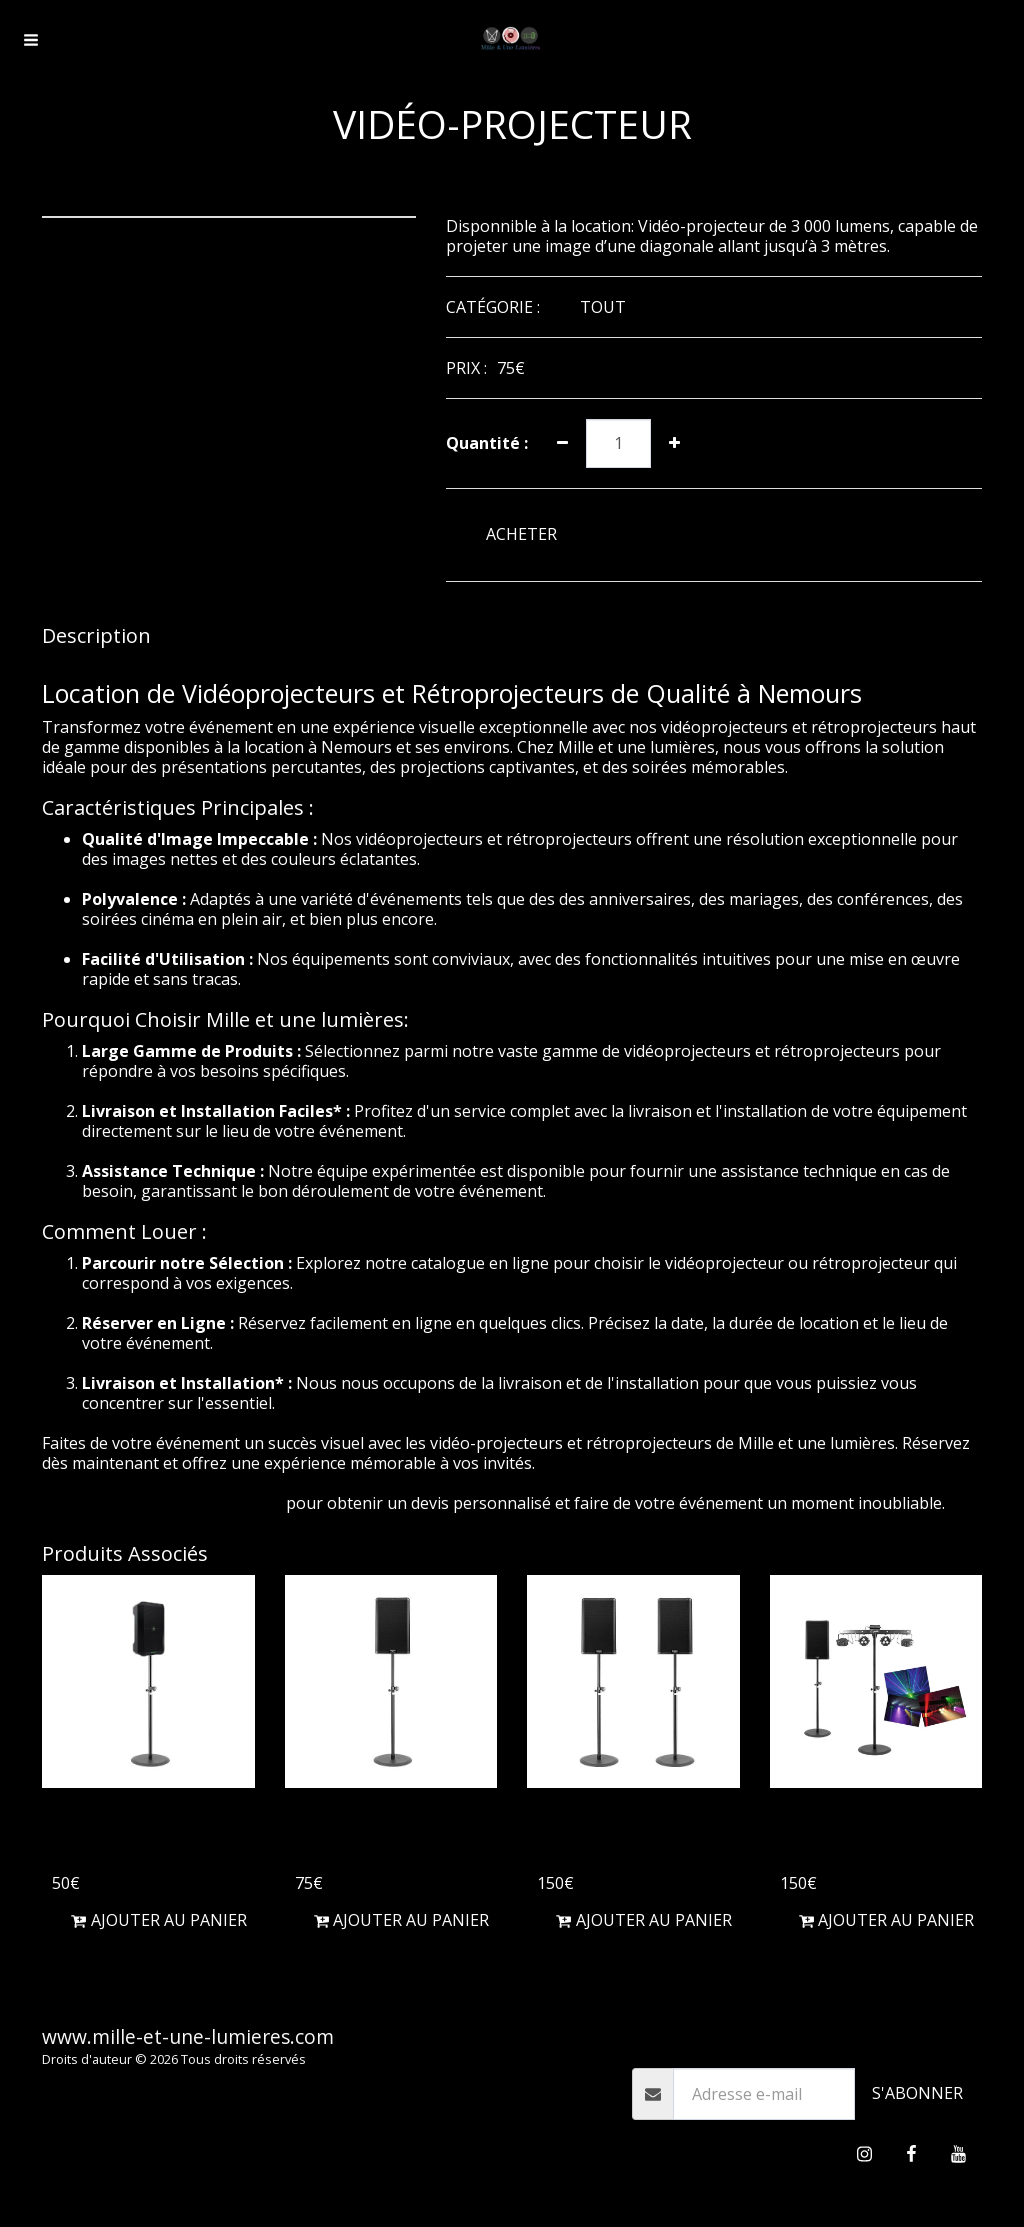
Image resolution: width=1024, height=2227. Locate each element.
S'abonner (917, 2093)
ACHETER (521, 534)
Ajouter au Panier (159, 1920)
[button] (31, 40)
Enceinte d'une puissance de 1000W (390, 1834)
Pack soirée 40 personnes (846, 1834)
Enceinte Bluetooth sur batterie (142, 1834)
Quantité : (487, 443)
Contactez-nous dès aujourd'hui (162, 1503)
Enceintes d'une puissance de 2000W (632, 1834)
